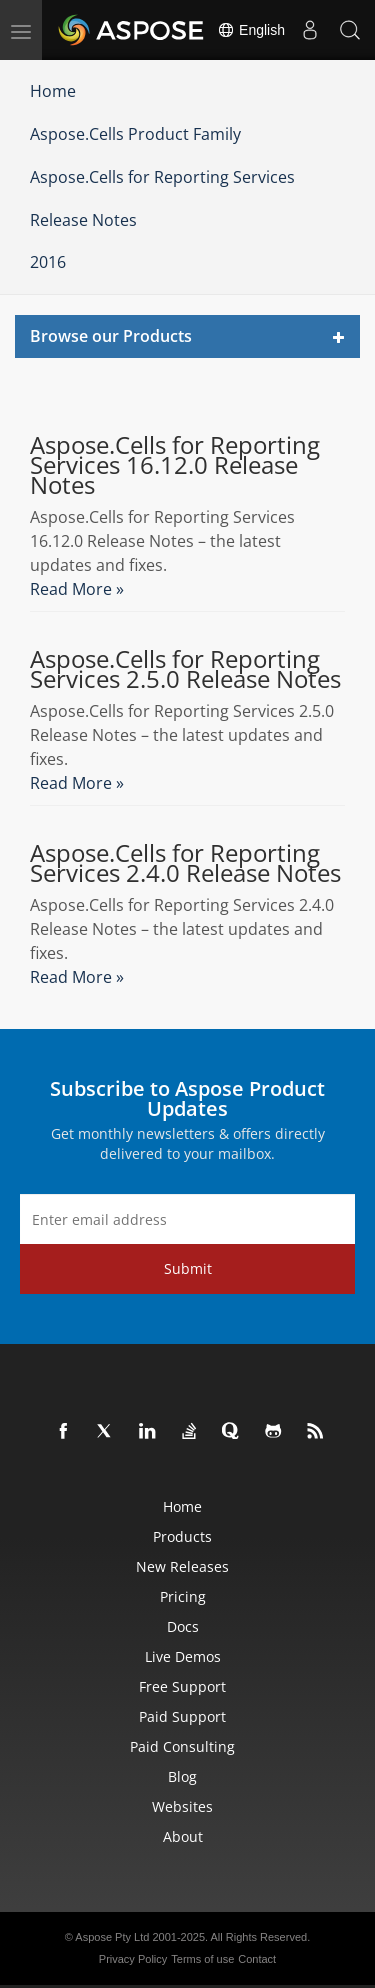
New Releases (182, 1566)
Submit (188, 1268)
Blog (182, 1776)
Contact (257, 1959)
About (183, 1836)
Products (182, 1536)
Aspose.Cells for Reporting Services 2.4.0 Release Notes (185, 863)
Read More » (77, 589)
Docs (183, 1626)
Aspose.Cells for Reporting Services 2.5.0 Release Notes (185, 669)
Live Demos (183, 1656)
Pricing (183, 1596)
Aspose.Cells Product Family (135, 134)
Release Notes (83, 220)
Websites (182, 1806)
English (251, 30)
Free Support (182, 1686)
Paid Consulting (182, 1746)
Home (53, 91)
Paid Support (182, 1716)
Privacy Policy (133, 1959)
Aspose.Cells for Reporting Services (162, 177)
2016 (48, 262)
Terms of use (202, 1959)
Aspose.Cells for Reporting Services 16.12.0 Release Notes (175, 465)
